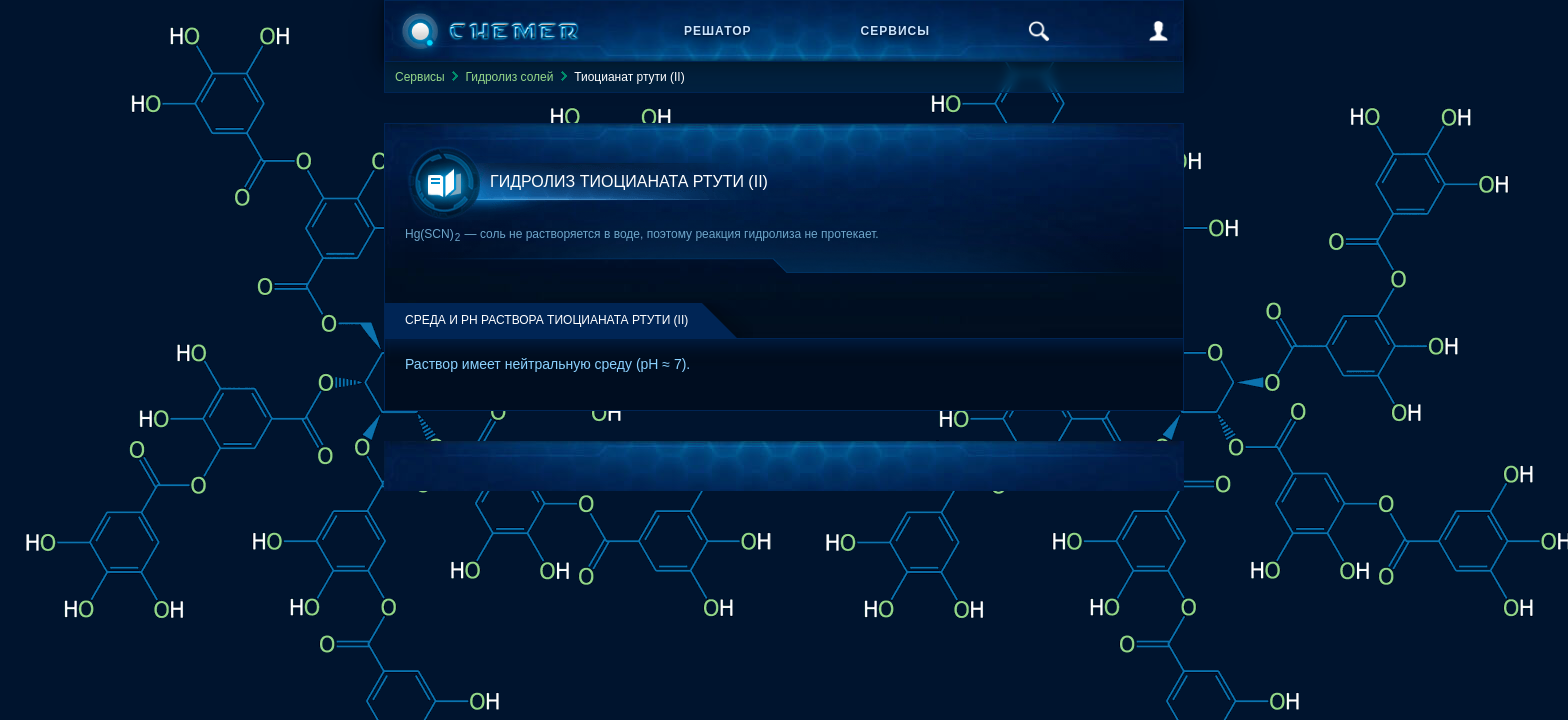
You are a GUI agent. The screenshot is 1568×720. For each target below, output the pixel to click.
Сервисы (895, 31)
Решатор (718, 31)
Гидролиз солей (509, 77)
